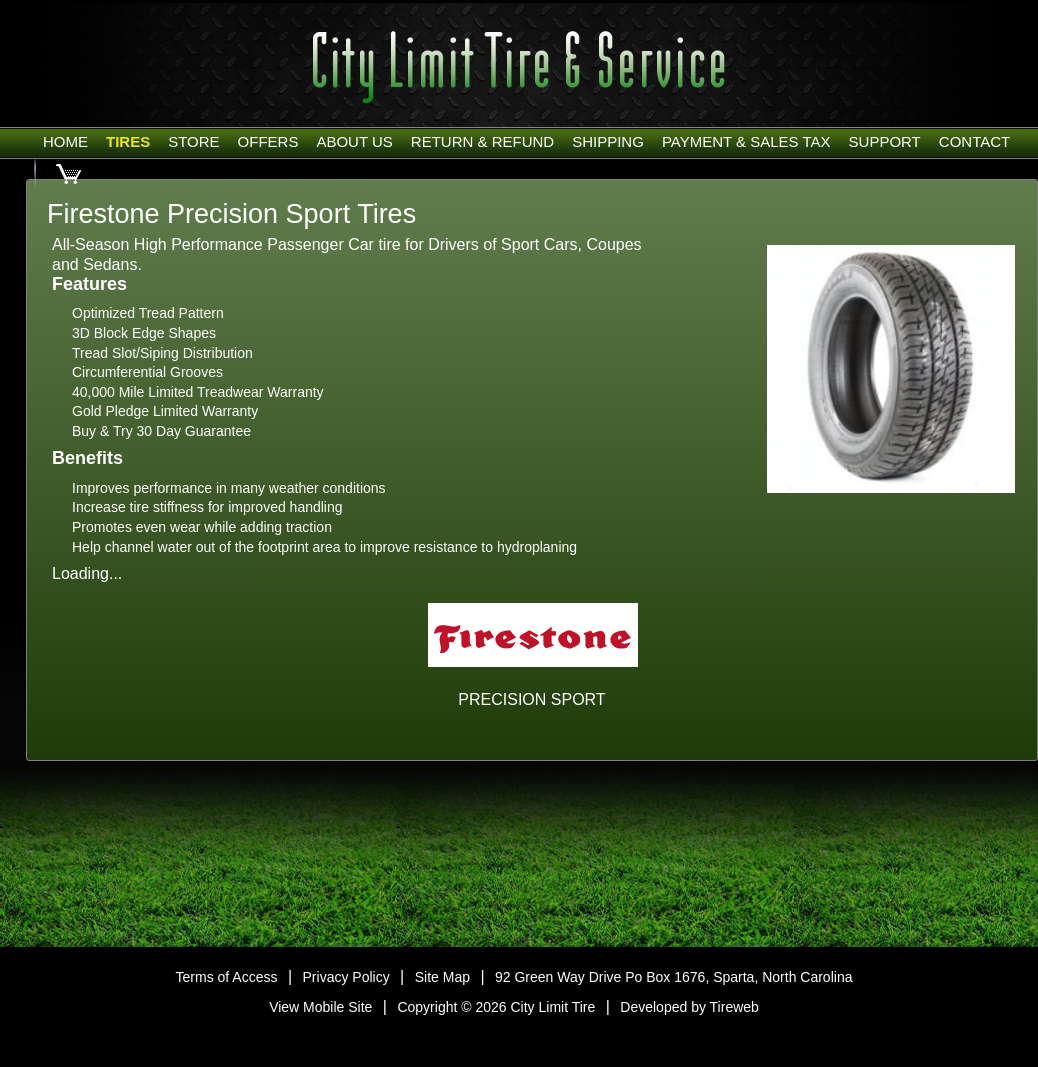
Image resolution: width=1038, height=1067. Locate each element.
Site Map (442, 977)
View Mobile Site (320, 1007)
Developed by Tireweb (689, 1007)
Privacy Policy (346, 977)
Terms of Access (227, 977)
